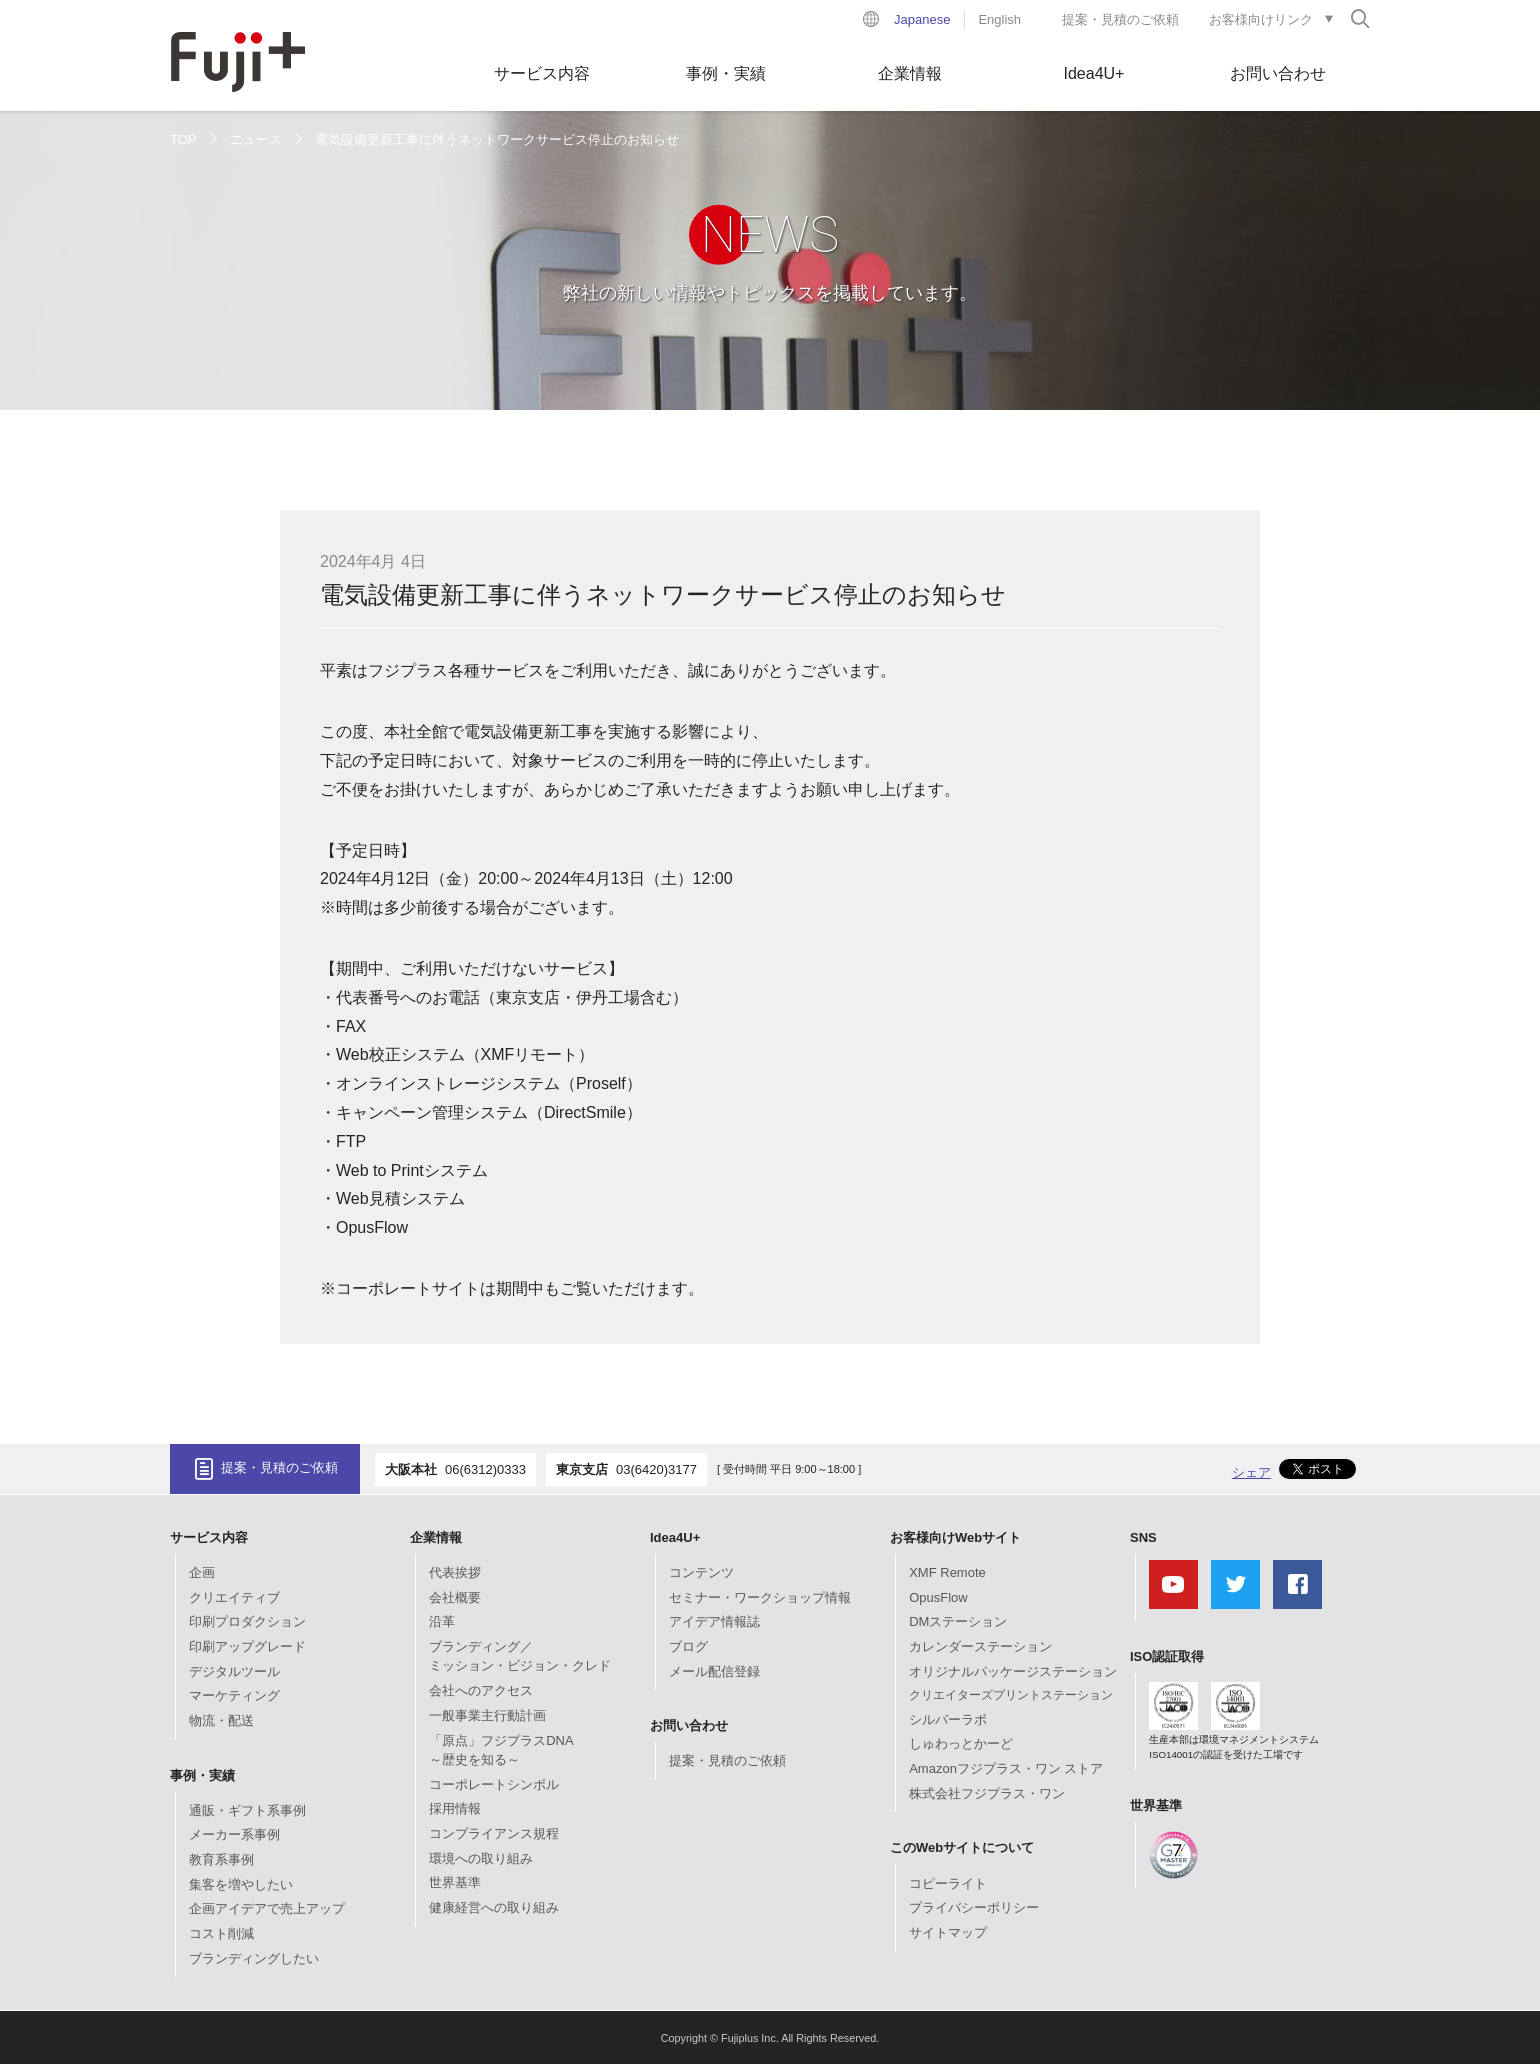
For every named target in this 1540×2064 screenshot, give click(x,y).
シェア (1251, 1472)
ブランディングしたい (254, 1958)
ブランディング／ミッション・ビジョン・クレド (520, 1656)
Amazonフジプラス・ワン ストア (1006, 1768)
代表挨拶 (455, 1572)
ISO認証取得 (1167, 1656)
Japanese (922, 19)
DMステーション (958, 1621)
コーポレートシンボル (494, 1784)
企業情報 (910, 73)
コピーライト (948, 1883)
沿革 (442, 1621)
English (999, 19)
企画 (202, 1572)
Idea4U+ (1094, 73)
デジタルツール (234, 1671)
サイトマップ (948, 1932)
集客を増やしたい (241, 1884)
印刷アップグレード (247, 1646)
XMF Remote (947, 1572)
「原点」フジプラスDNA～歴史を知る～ (501, 1750)
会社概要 (455, 1597)
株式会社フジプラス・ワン (987, 1793)
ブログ (688, 1646)
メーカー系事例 (234, 1834)
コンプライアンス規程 (494, 1833)
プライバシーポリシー (974, 1907)
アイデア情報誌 (714, 1621)
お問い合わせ (1278, 73)
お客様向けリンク (1261, 19)
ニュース (256, 139)
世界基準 (455, 1882)
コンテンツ (701, 1572)
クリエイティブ (234, 1597)
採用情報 (455, 1808)
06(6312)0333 (485, 1469)
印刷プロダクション (247, 1621)
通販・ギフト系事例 (247, 1810)
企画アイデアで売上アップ (267, 1908)
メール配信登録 (714, 1671)
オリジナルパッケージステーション (1013, 1671)
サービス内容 (542, 73)
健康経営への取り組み (494, 1907)
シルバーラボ (948, 1719)
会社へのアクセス (481, 1690)
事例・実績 (726, 73)
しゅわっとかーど (961, 1743)
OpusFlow (938, 1597)
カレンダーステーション (980, 1646)
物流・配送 (221, 1720)
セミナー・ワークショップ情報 (760, 1597)
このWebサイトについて (962, 1847)
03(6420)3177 (656, 1469)
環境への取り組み (481, 1858)
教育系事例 (221, 1859)
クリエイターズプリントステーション (1011, 1695)
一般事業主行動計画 (487, 1715)
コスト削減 (221, 1933)
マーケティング (234, 1695)
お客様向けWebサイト (955, 1537)
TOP (183, 139)
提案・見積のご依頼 (1120, 19)
